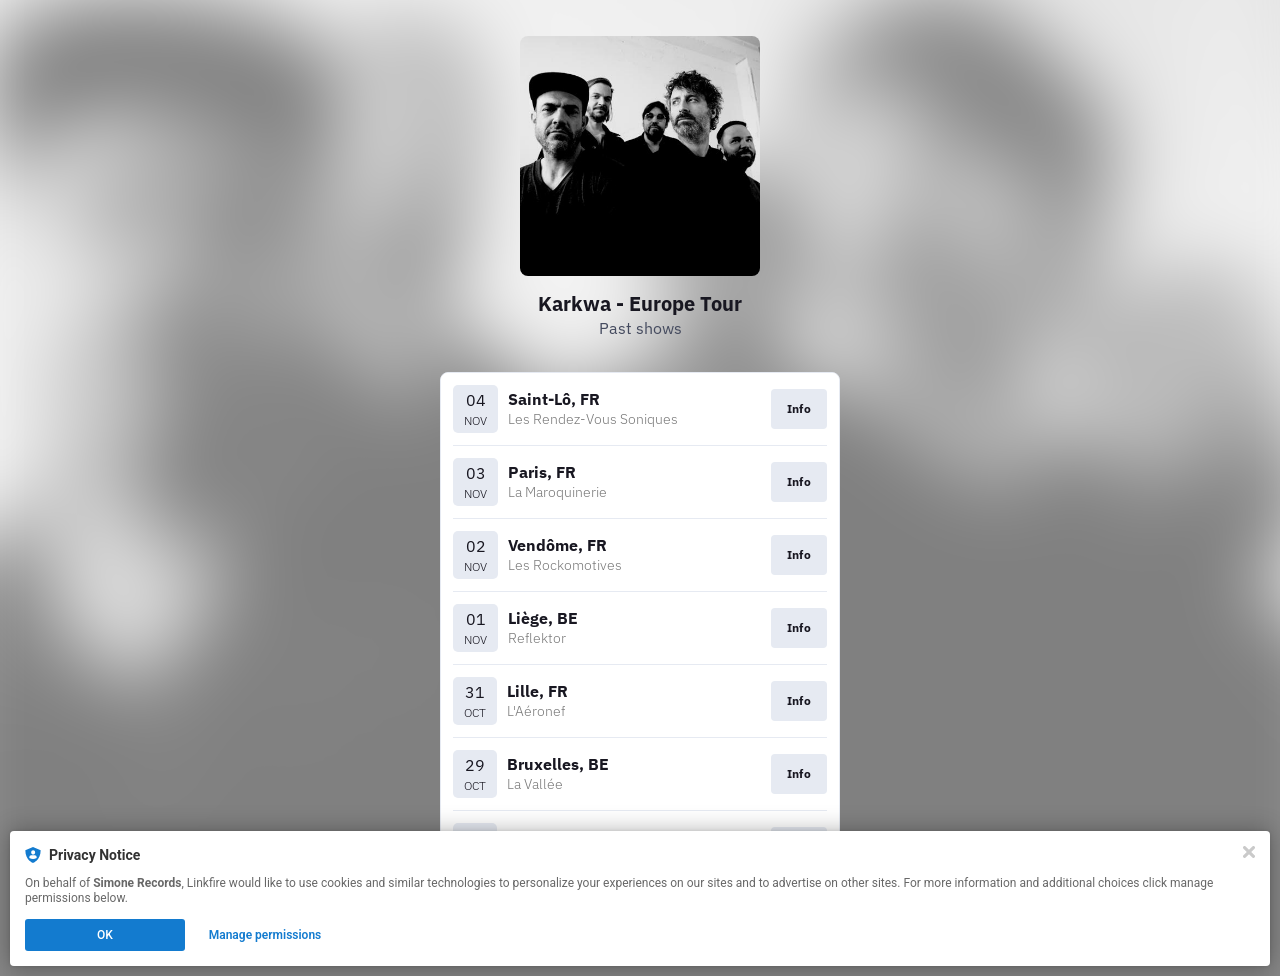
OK (105, 935)
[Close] (1249, 852)
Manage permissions (265, 935)
